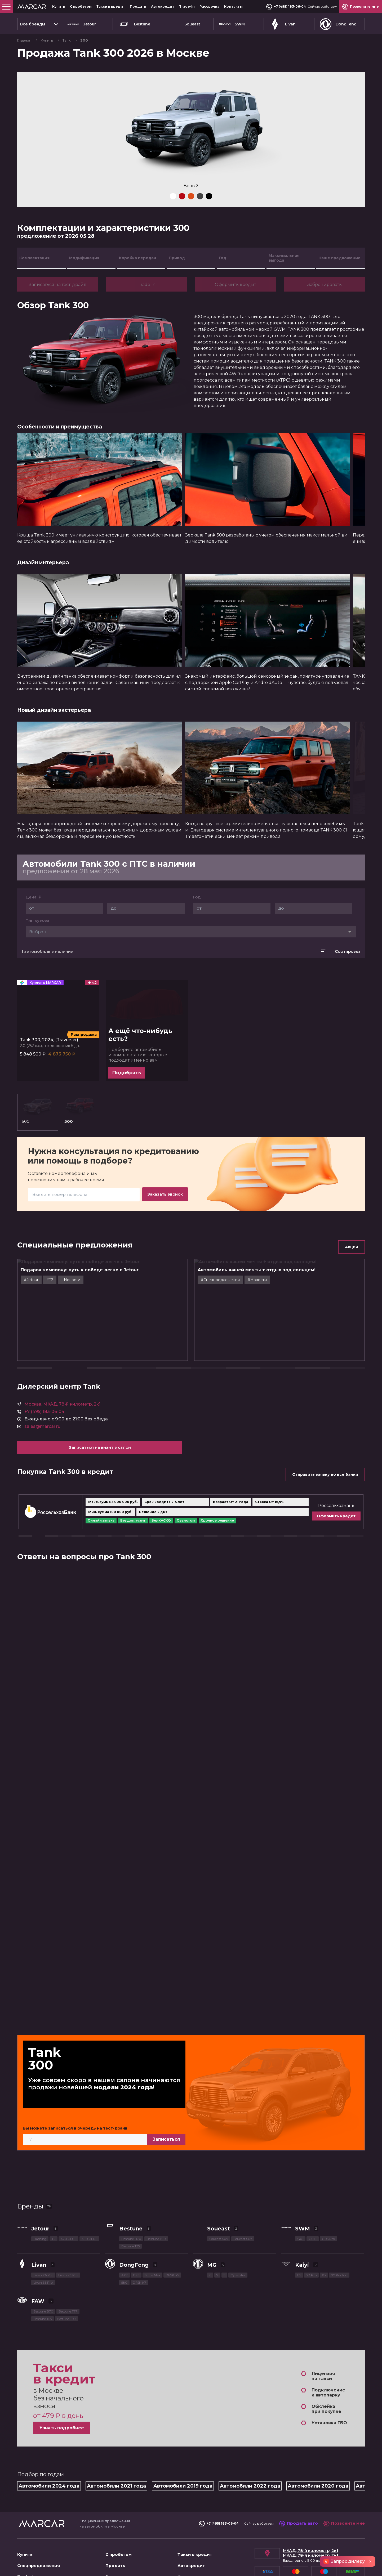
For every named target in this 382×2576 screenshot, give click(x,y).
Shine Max (152, 2228)
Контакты (233, 6)
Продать (138, 6)
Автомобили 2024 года (49, 2439)
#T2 (67, 1330)
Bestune (134, 24)
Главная (24, 40)
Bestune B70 (131, 2192)
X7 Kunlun (339, 2228)
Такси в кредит (110, 6)
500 (28, 1164)
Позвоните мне (344, 2477)
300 (51, 1164)
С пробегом (81, 6)
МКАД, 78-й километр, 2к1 (310, 2504)
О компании (30, 2541)
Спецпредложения (38, 2518)
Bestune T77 (68, 2265)
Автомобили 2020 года (318, 2439)
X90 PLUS (89, 2192)
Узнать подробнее (61, 2381)
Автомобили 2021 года (116, 2439)
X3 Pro (311, 2228)
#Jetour (49, 1330)
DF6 (136, 2228)
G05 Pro (328, 2192)
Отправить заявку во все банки (325, 1452)
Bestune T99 (66, 2272)
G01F (313, 2192)
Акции (351, 1297)
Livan (282, 24)
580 (124, 2236)
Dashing (39, 2192)
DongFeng (338, 24)
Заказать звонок (165, 1244)
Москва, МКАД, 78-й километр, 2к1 (62, 1381)
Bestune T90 (156, 2192)
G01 (300, 2192)
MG (212, 2218)
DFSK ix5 (172, 2228)
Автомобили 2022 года (250, 2439)
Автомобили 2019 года (182, 2439)
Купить (58, 6)
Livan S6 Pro (43, 2236)
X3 (324, 2228)
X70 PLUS (68, 2192)
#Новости (88, 1330)
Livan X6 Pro (43, 2228)
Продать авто (298, 2477)
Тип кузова (37, 965)
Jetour (82, 24)
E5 (299, 2228)
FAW (37, 2254)
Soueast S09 (218, 2192)
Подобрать (126, 1130)
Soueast (184, 24)
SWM (232, 24)
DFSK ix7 (139, 2236)
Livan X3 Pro (68, 2228)
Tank (67, 40)
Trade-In (187, 6)
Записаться (190, 2092)
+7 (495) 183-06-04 (286, 7)
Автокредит (162, 6)
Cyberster (237, 2228)
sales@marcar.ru (42, 1404)
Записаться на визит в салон (88, 1424)
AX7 (124, 2228)
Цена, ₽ (33, 941)
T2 (53, 2192)
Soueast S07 (242, 2192)
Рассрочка (209, 6)
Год (197, 941)
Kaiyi (302, 2218)
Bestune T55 (130, 2200)
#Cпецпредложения (238, 1330)
